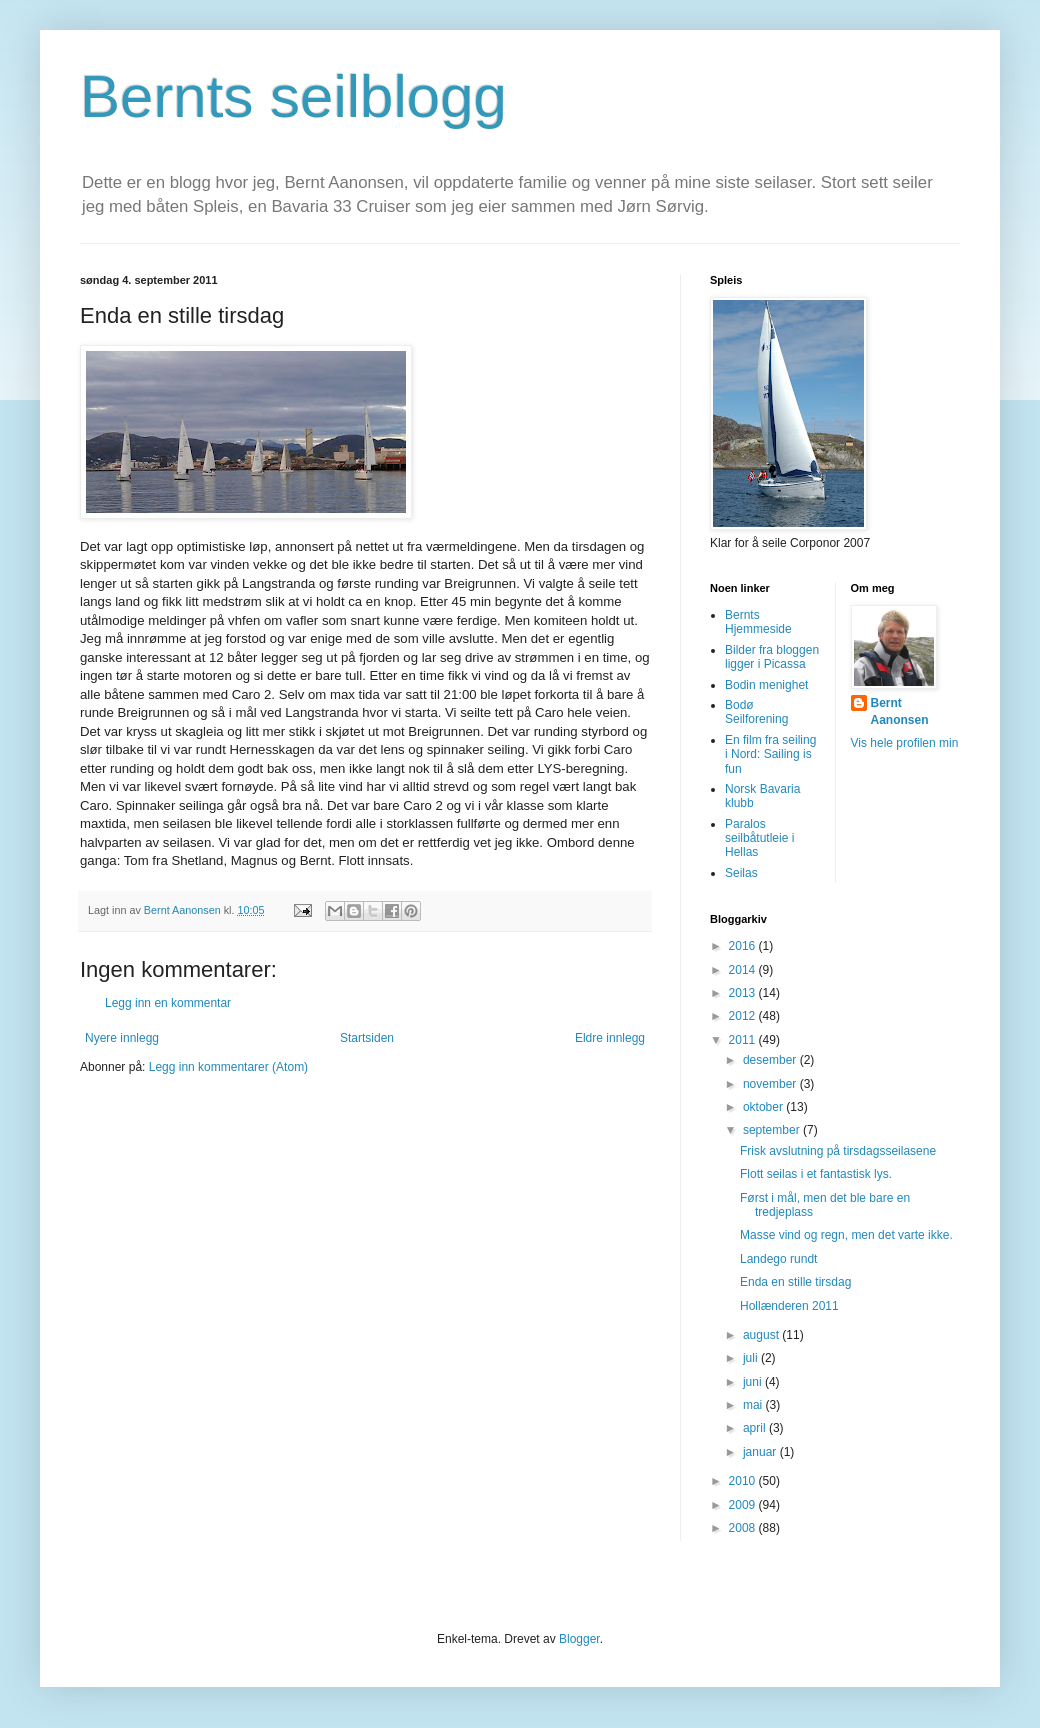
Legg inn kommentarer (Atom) (228, 1067)
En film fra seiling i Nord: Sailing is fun (770, 754)
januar (761, 1452)
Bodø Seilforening (756, 712)
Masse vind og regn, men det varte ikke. (846, 1235)
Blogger (579, 1639)
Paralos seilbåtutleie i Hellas (759, 838)
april (756, 1428)
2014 (744, 970)
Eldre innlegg (610, 1038)
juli (752, 1358)
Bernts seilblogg (293, 96)
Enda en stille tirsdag (795, 1282)
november (771, 1084)
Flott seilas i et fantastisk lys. (816, 1174)
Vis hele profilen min (905, 743)
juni (754, 1382)
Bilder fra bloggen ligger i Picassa (772, 657)
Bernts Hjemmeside (758, 622)
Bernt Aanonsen (900, 711)
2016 (744, 946)
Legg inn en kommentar (168, 1003)
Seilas (741, 873)
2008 (744, 1528)
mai (754, 1405)
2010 (744, 1481)
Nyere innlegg (122, 1038)
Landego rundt (778, 1259)
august (762, 1335)
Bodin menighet (766, 685)
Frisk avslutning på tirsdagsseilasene (838, 1151)
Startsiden (367, 1038)
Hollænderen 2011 (789, 1306)
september (773, 1130)
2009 (744, 1505)
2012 (744, 1016)
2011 (744, 1040)
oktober (764, 1107)
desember (771, 1060)
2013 (744, 993)
